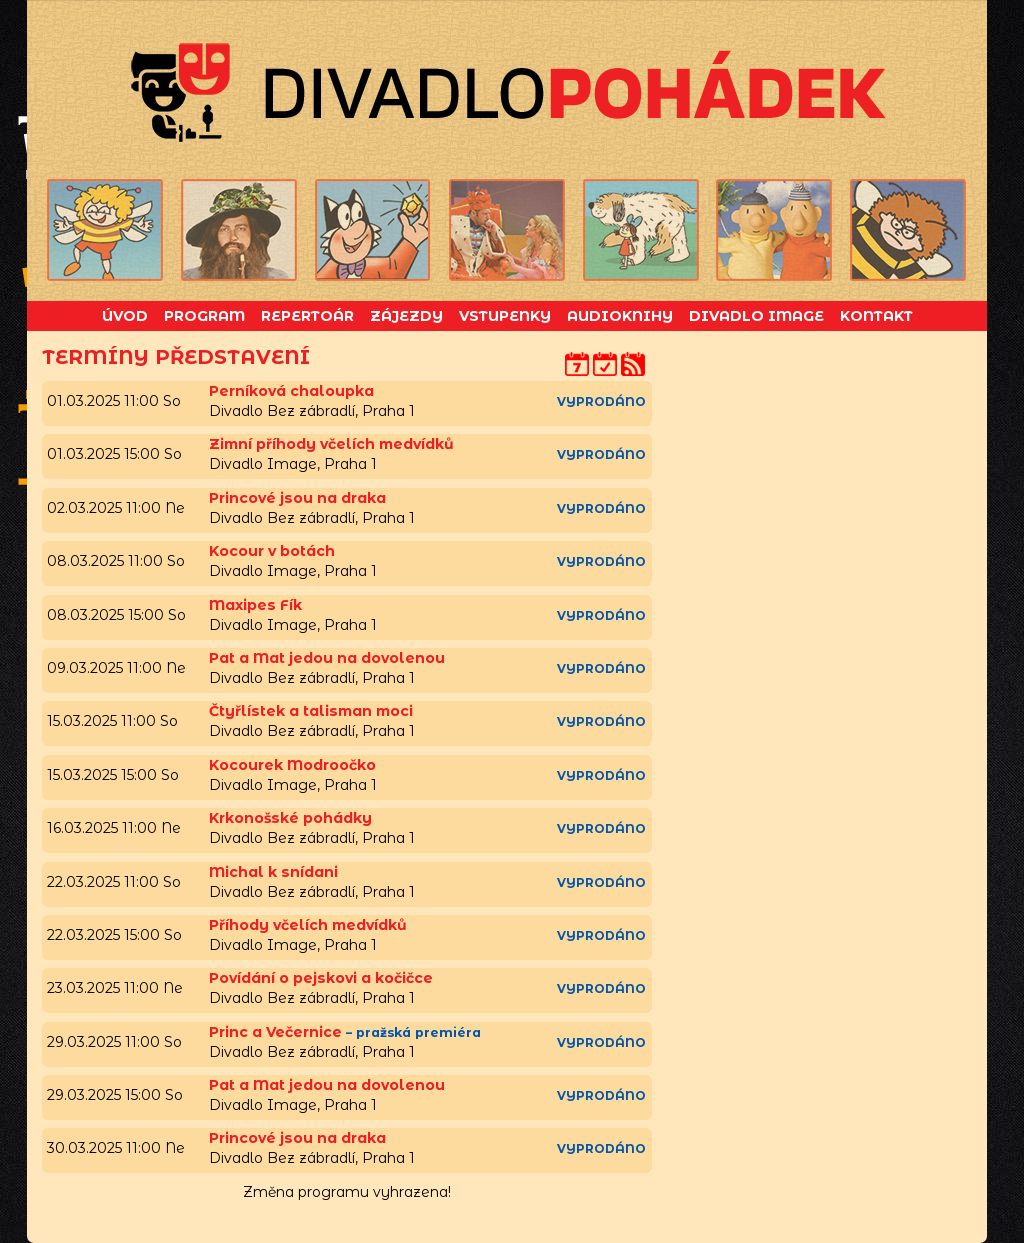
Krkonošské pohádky (290, 818)
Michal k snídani (273, 872)
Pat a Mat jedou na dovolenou (327, 658)
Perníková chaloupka (291, 391)
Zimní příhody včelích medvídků (331, 444)
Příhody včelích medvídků (308, 925)
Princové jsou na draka (297, 498)
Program (204, 316)
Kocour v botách (272, 551)
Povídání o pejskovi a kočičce (321, 978)
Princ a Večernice (275, 1032)
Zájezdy (406, 316)
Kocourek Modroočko (292, 765)
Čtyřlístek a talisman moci (311, 711)
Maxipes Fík (255, 605)
